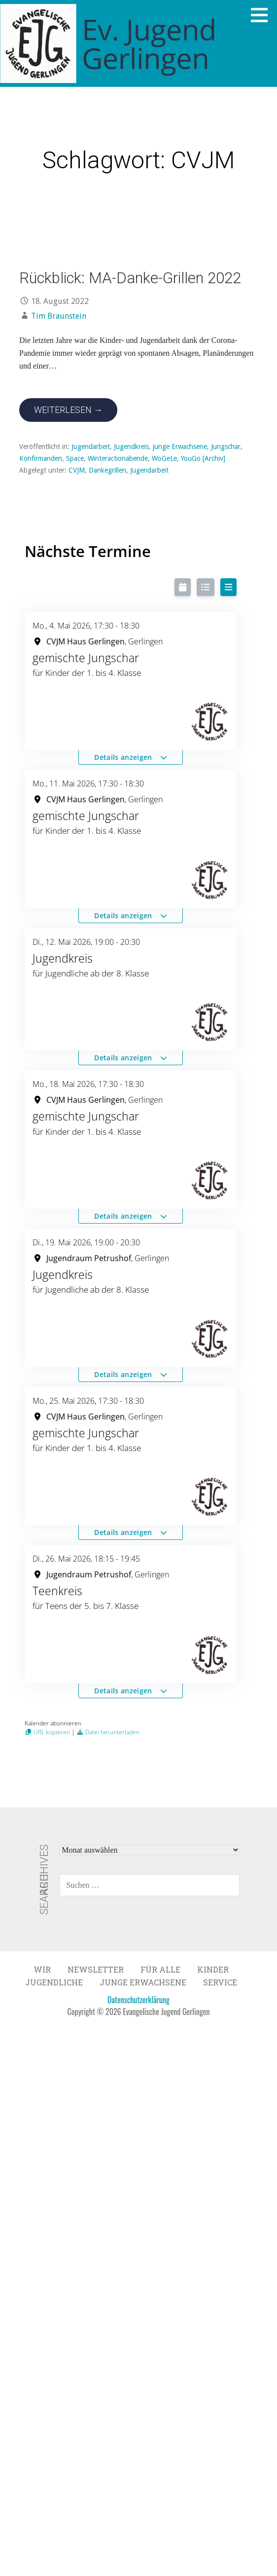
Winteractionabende (118, 458)
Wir (42, 1969)
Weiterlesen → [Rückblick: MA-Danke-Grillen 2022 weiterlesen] (68, 410)
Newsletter (96, 1969)
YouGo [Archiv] (203, 458)
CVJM (77, 470)
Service (220, 1982)
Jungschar (226, 446)
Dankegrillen (107, 470)
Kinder (213, 1969)
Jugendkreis (131, 446)
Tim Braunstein (58, 316)
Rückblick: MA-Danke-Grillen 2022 (130, 278)
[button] (262, 15)
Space (75, 458)
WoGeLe (164, 458)
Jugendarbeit (90, 446)
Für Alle (160, 1969)
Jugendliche (54, 1982)
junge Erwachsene (180, 446)
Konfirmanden (40, 458)
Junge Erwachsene (143, 1982)
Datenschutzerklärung (138, 2000)
